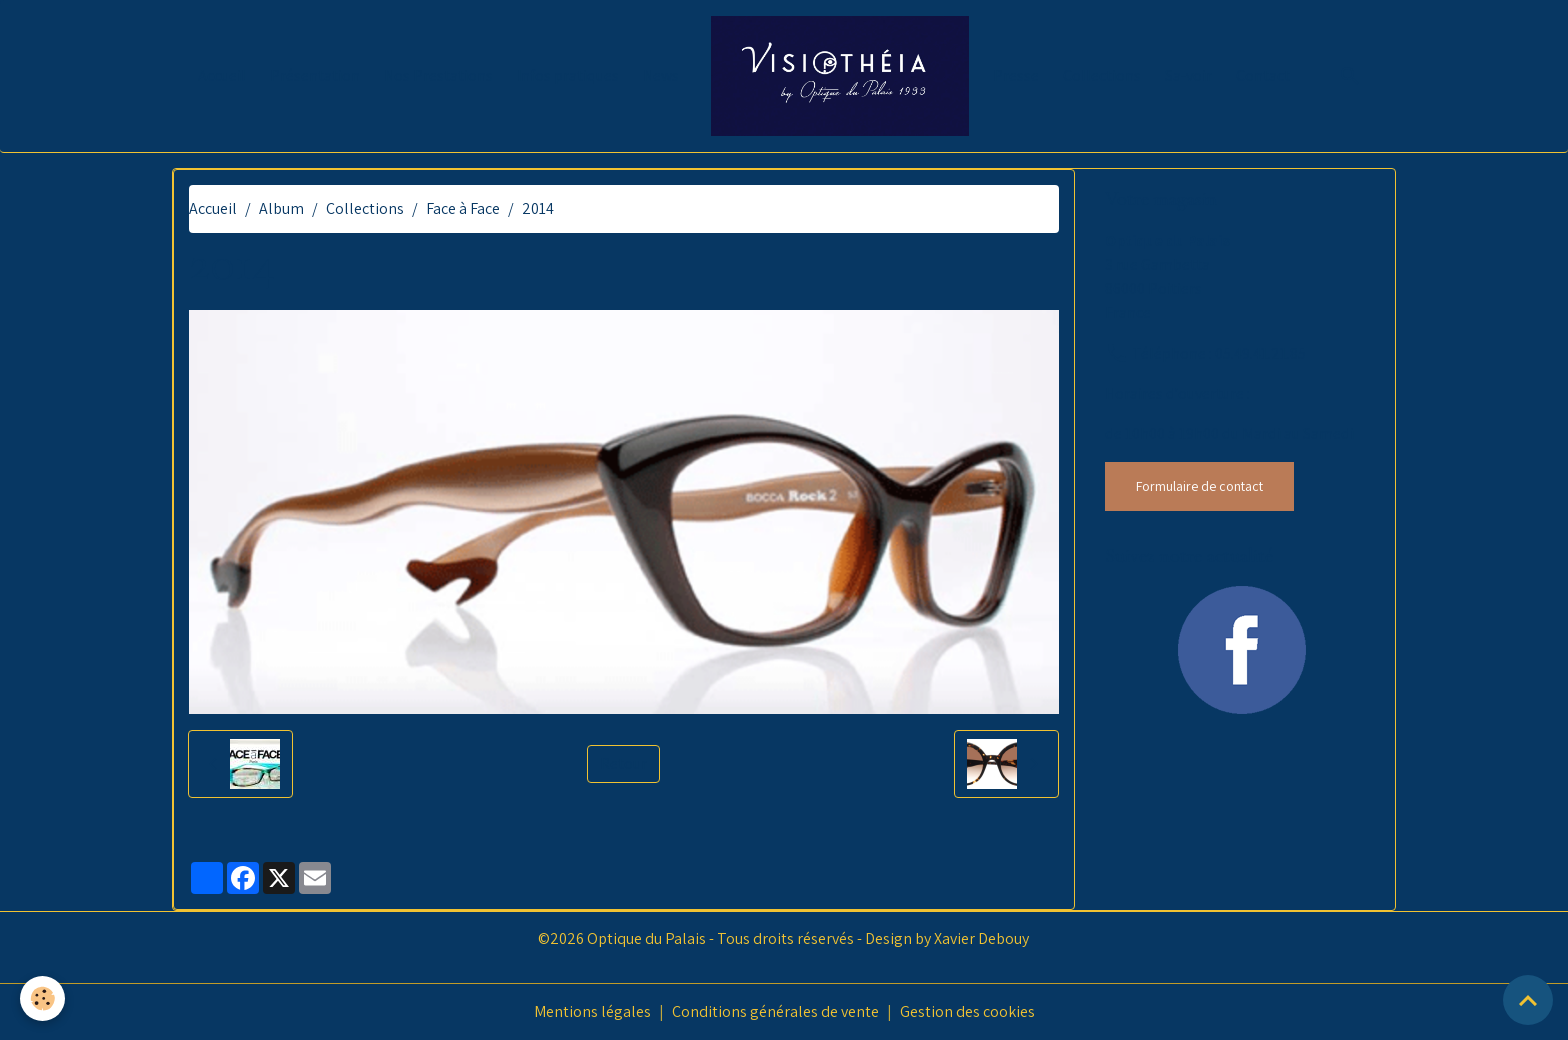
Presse (1016, 75)
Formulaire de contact (1199, 486)
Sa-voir (1188, 75)
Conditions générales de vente (775, 1011)
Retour (623, 763)
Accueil (222, 75)
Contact (1263, 75)
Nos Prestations (438, 75)
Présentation (315, 75)
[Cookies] (42, 998)
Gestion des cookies (967, 1011)
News (661, 75)
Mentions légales (592, 1011)
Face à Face (463, 208)
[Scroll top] (1528, 1000)
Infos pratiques (568, 75)
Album (281, 208)
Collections (1102, 75)
